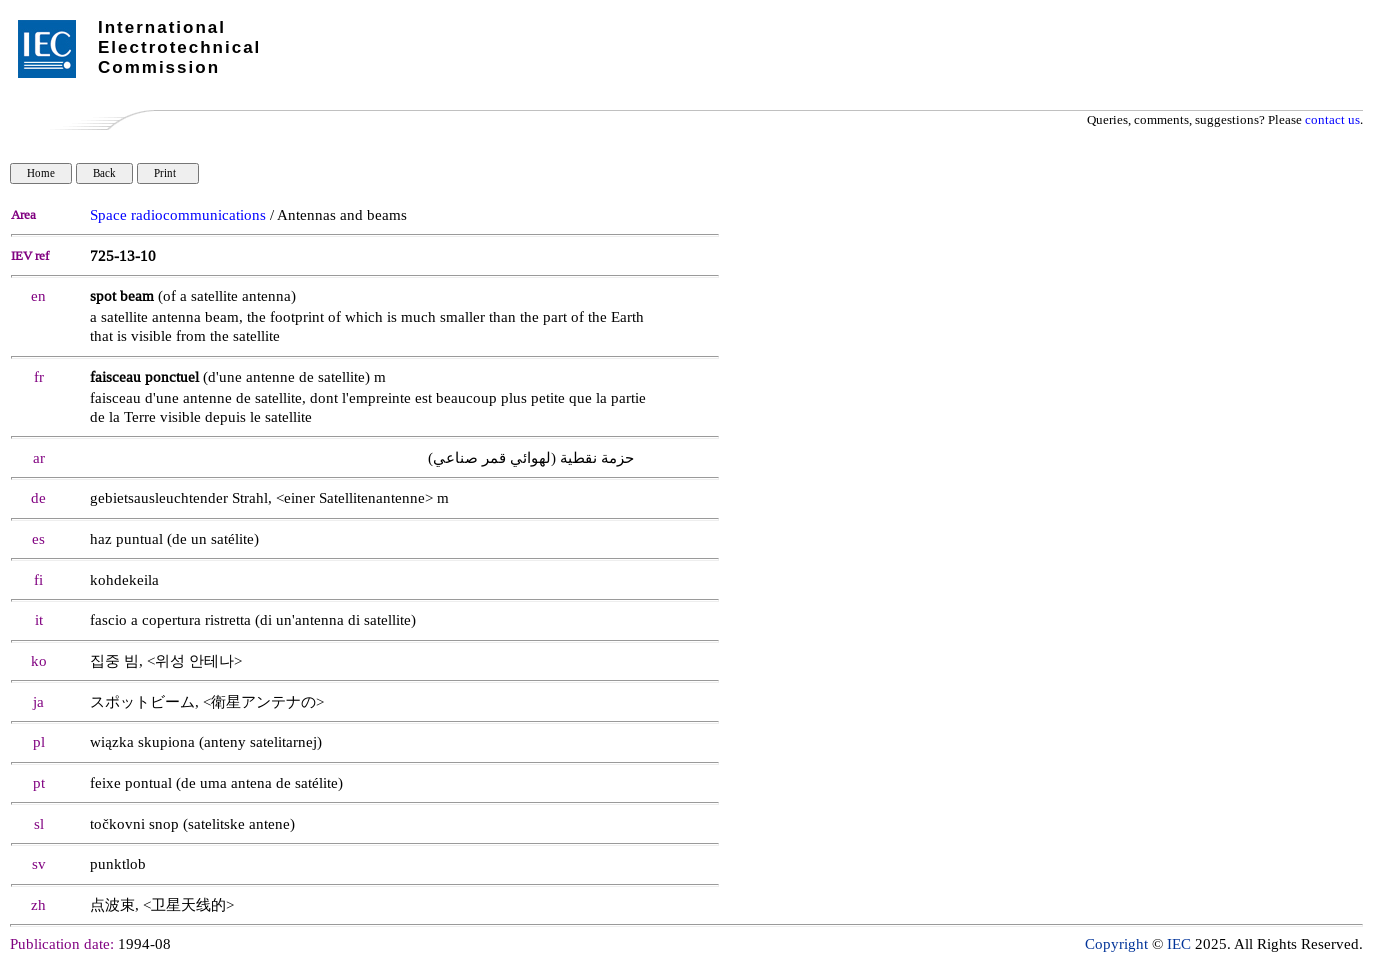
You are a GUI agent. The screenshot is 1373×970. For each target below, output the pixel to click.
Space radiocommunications (178, 215)
